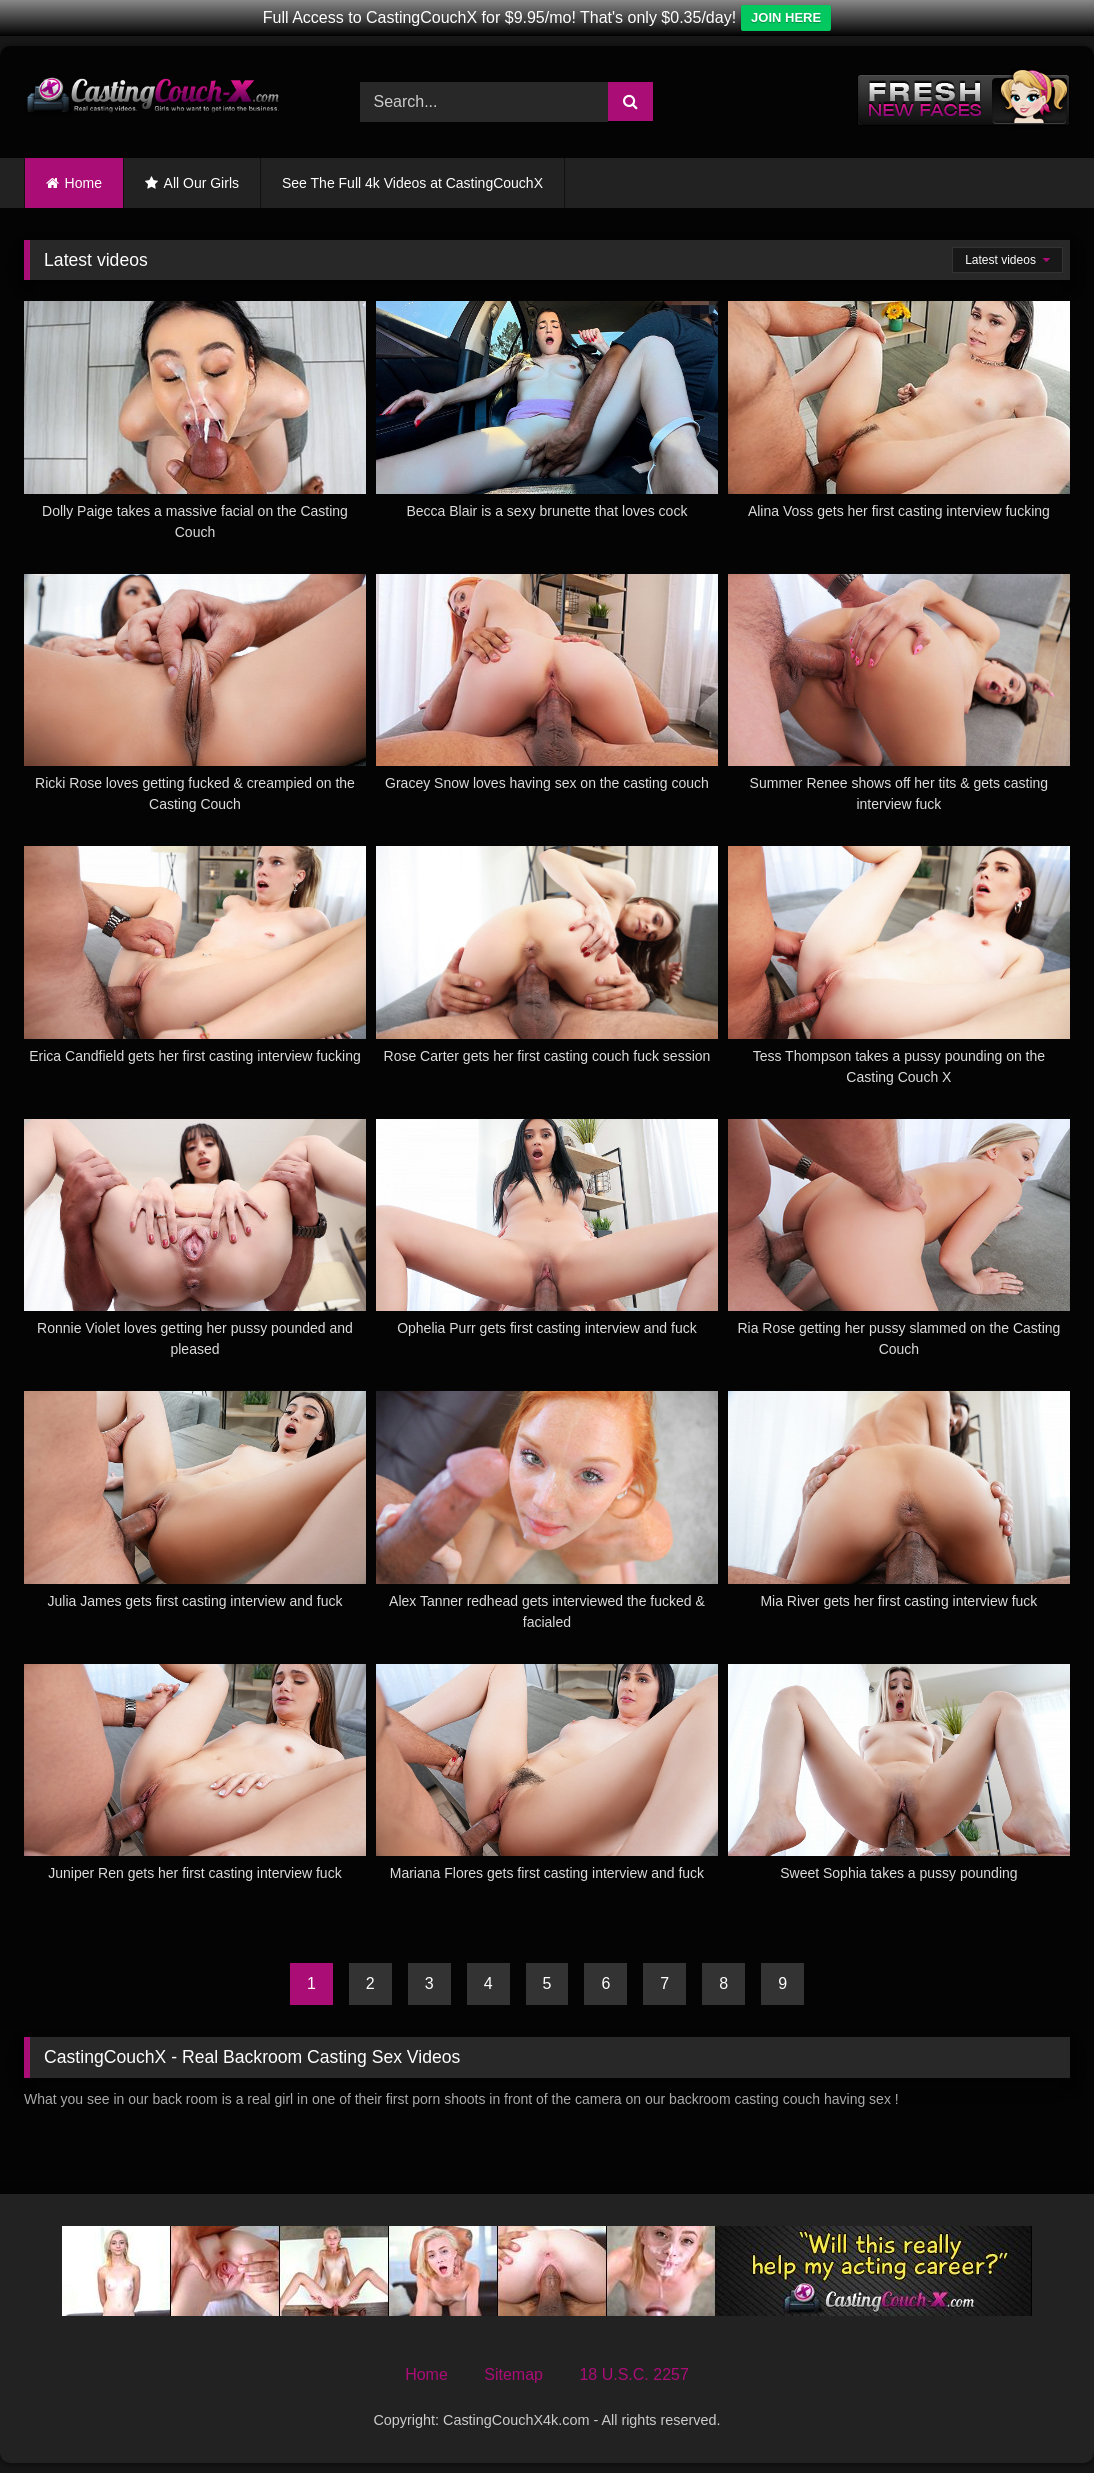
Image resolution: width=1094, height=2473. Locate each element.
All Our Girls (201, 183)
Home (83, 183)
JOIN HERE (786, 17)
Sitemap (513, 2374)
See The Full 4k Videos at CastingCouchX (412, 183)
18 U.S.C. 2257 (633, 2374)
